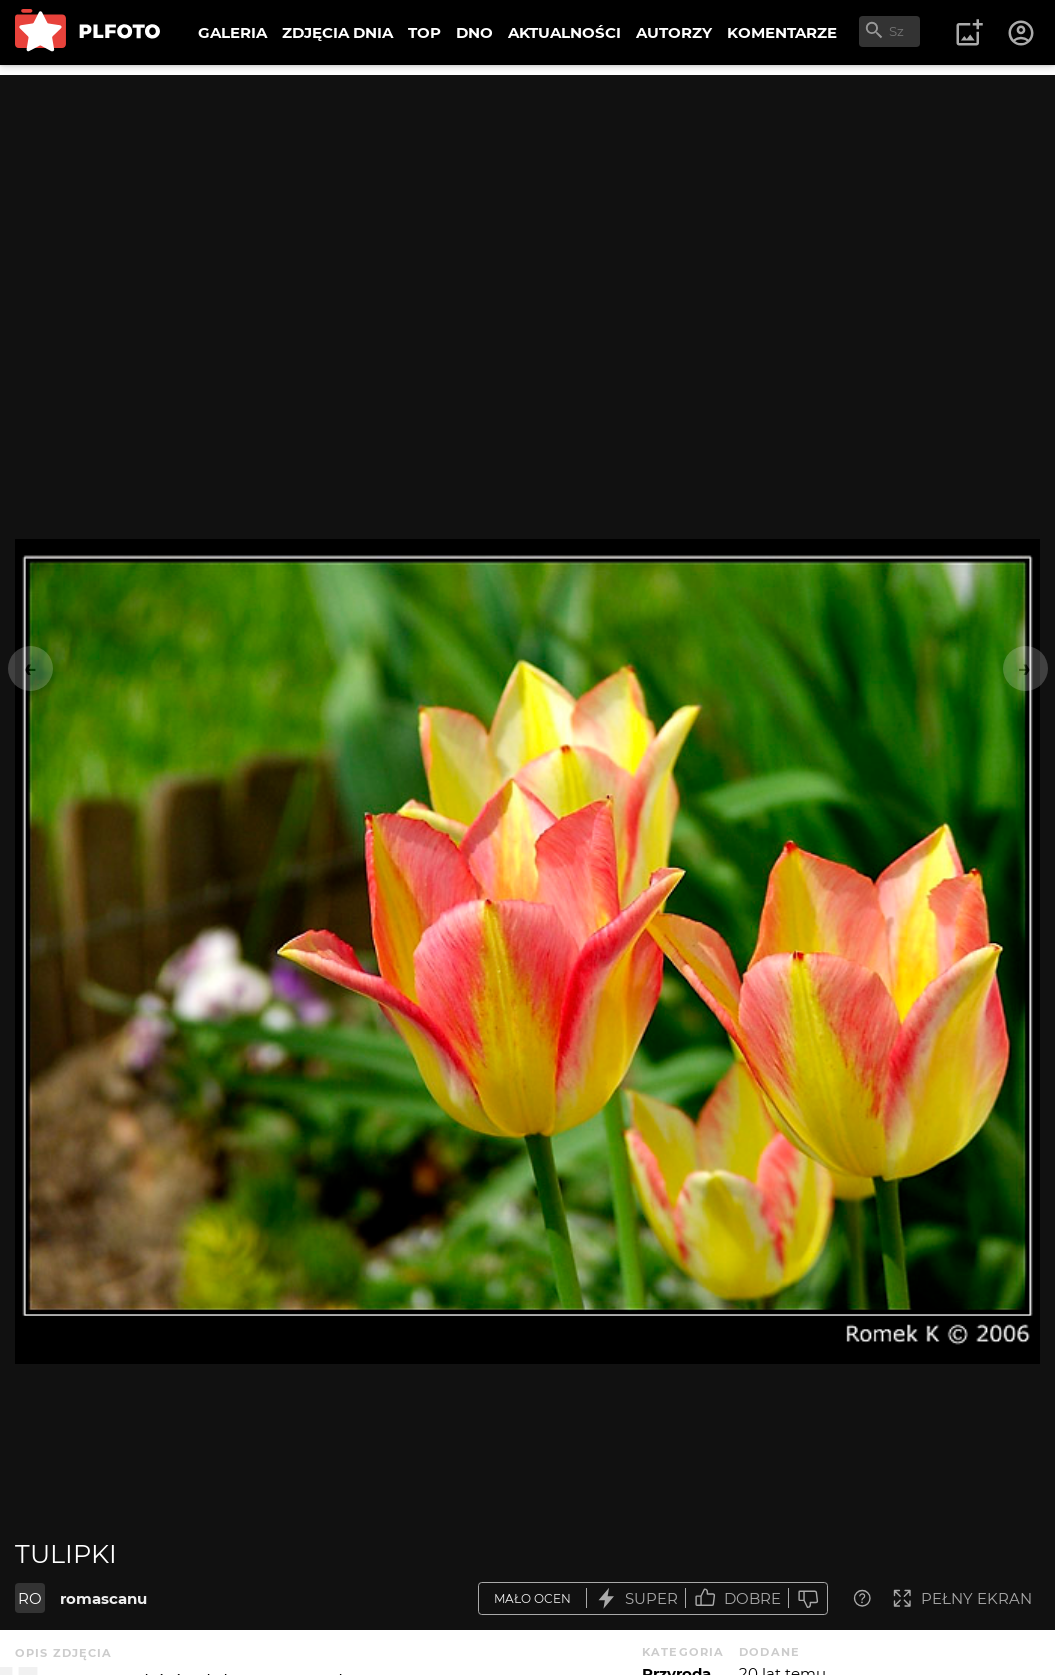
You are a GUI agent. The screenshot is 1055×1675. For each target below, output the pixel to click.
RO (30, 1598)
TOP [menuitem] (424, 32)
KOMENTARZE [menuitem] (782, 32)
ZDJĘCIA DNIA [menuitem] (337, 32)
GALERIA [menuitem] (232, 32)
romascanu (103, 1598)
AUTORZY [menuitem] (674, 32)
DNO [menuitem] (474, 32)
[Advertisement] (527, 215)
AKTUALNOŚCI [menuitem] (564, 32)
